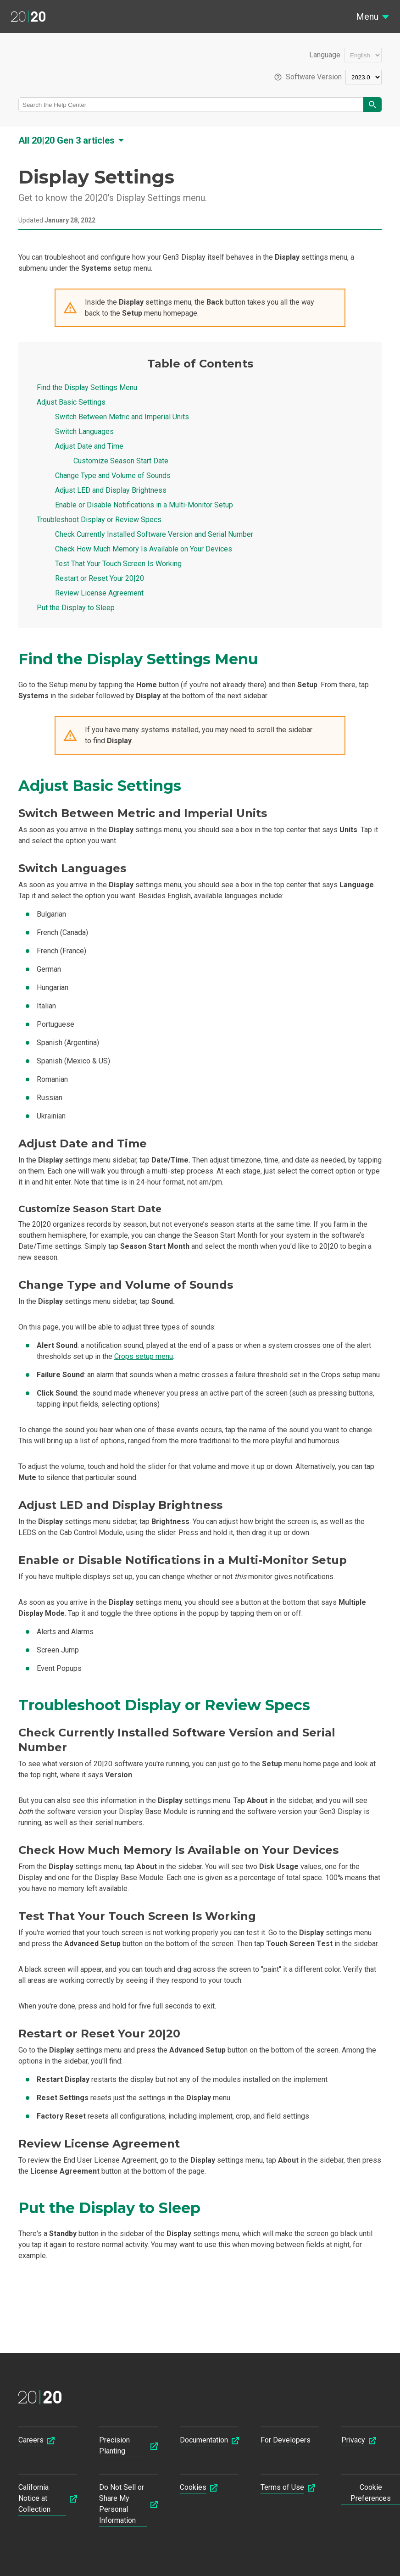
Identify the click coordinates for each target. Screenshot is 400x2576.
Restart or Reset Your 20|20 (99, 578)
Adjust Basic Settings (71, 402)
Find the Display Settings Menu (87, 387)
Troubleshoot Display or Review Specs (99, 519)
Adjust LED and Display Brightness (111, 490)
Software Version (314, 77)
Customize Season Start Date (120, 460)
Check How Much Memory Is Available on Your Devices (143, 549)
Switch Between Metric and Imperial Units (122, 416)
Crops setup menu (143, 1356)
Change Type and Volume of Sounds (113, 475)
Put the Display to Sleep (76, 607)
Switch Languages (84, 431)
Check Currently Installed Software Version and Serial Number (154, 534)
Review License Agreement (99, 593)
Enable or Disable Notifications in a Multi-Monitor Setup (144, 505)
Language (324, 55)
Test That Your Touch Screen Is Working (118, 563)
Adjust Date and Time (89, 446)
